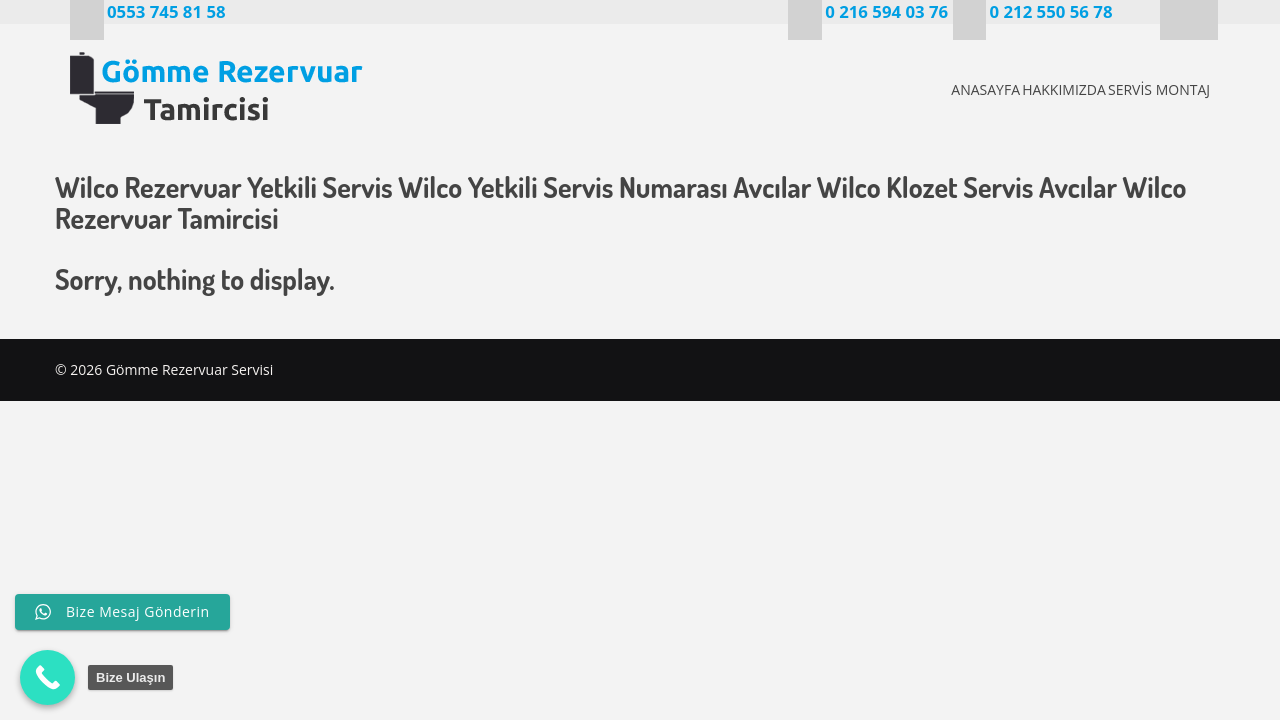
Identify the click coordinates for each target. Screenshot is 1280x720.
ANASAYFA (919, 89)
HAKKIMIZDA (1029, 89)
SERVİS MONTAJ (1156, 89)
